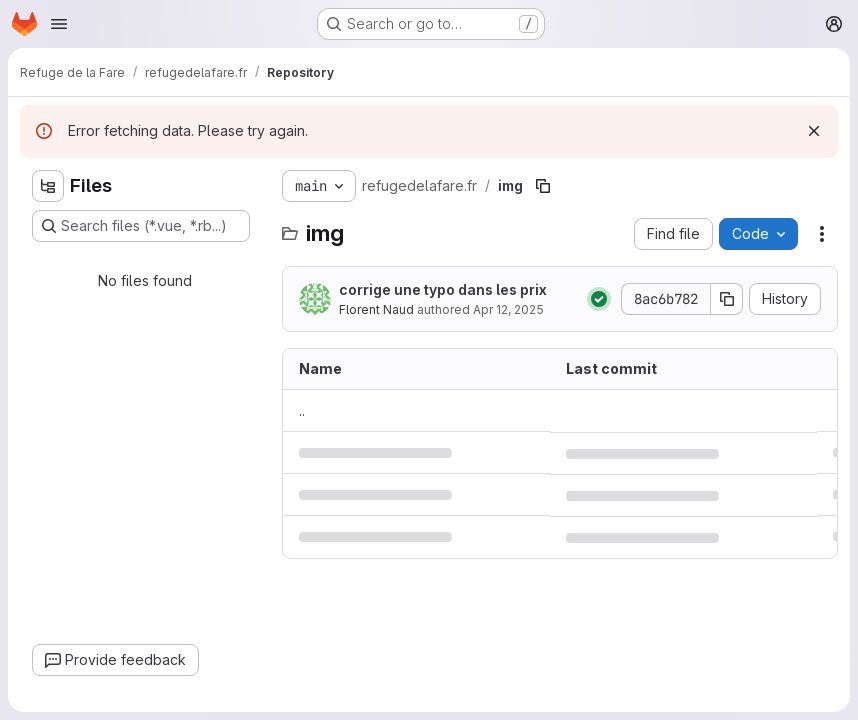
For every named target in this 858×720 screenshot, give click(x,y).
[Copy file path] (543, 186)
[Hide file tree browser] (48, 186)
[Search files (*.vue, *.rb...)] (141, 226)
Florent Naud (376, 309)
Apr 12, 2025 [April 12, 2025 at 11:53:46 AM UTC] (508, 309)
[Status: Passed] (599, 299)
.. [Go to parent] (302, 410)
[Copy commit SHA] (727, 299)
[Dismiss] (814, 131)
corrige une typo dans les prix (443, 289)
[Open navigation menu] (59, 24)
